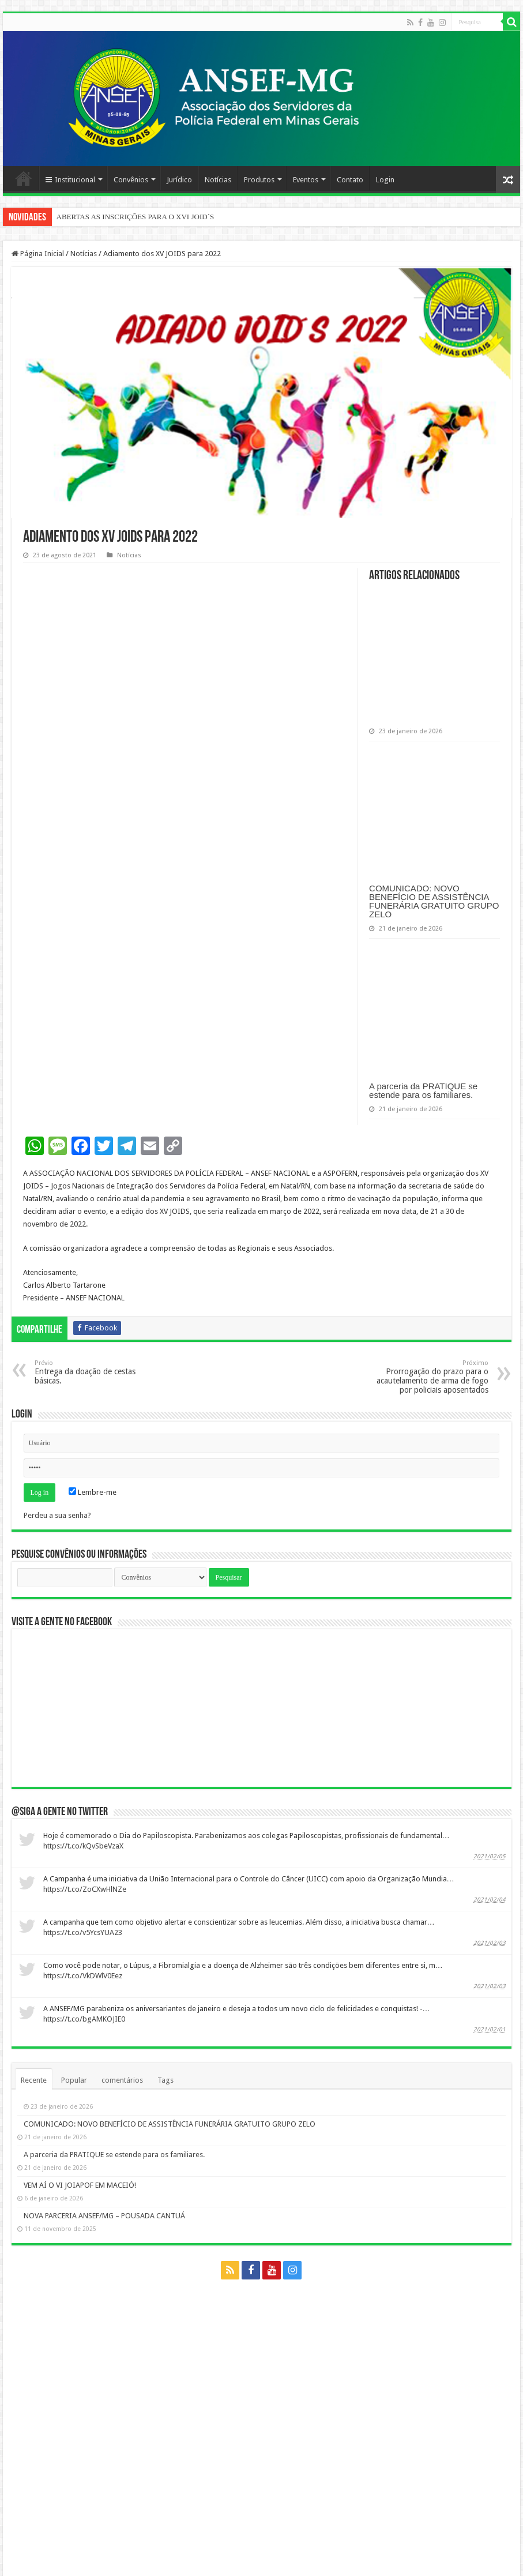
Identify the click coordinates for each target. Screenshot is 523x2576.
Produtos (259, 179)
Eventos (305, 179)
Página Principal (24, 178)
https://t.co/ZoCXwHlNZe (84, 1889)
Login (385, 179)
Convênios (131, 179)
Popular (74, 2080)
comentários (122, 2080)
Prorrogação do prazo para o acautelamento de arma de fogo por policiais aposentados (429, 1376)
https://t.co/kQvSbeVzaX (83, 1846)
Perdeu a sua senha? (57, 1515)
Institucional (70, 179)
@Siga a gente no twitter (60, 1812)
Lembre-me (92, 1492)
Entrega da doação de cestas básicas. (94, 1372)
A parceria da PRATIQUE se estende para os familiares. (423, 1090)
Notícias (218, 179)
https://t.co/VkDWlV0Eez (82, 1975)
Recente (34, 2080)
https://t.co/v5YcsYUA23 (82, 1932)
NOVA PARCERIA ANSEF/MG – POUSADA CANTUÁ (104, 2215)
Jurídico (179, 179)
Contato (350, 179)
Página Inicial (38, 253)
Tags (165, 2080)
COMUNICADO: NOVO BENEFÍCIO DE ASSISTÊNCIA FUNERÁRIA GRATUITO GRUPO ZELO (434, 901)
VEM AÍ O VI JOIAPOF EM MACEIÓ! (80, 2185)
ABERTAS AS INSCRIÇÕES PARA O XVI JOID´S (136, 216)
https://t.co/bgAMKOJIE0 (84, 2019)
